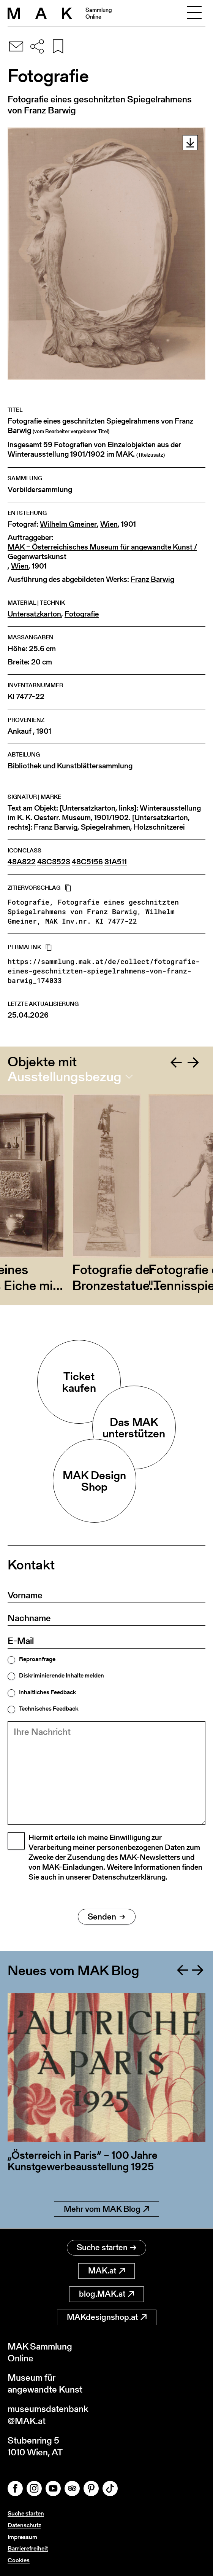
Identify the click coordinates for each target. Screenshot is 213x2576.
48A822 (22, 862)
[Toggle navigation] (194, 13)
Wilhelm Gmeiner (68, 524)
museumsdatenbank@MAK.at (48, 2414)
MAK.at (106, 2271)
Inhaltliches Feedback (47, 1692)
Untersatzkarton (34, 614)
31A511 (115, 862)
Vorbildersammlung (40, 489)
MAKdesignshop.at (107, 2317)
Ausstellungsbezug (64, 1076)
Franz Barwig (152, 579)
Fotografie (82, 614)
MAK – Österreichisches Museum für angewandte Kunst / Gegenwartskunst (102, 551)
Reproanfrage (37, 1659)
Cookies (19, 2560)
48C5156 (87, 862)
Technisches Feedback (48, 1709)
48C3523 (53, 862)
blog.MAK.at (106, 2294)
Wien (109, 524)
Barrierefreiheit (28, 2548)
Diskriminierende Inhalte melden (61, 1676)
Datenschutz (24, 2525)
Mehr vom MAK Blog (106, 2209)
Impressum (22, 2537)
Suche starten (106, 2247)
